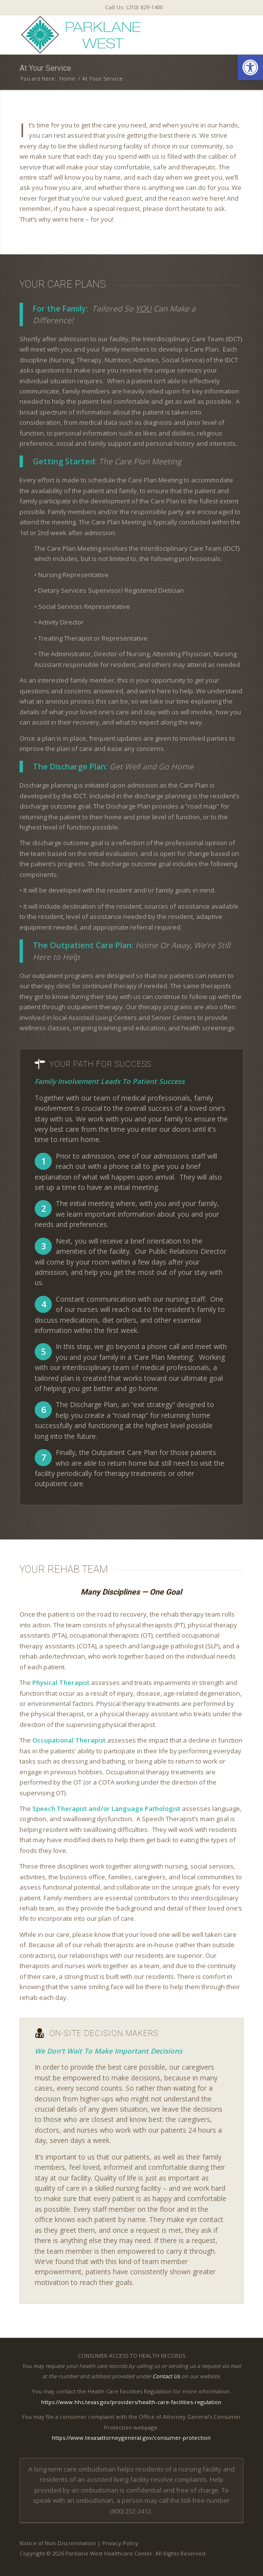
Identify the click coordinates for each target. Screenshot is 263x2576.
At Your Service (45, 68)
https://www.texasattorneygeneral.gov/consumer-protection (131, 2437)
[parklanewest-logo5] (109, 34)
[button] (250, 67)
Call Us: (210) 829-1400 (134, 7)
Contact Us (166, 2376)
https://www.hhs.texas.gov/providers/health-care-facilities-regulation (131, 2402)
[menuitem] (134, 7)
